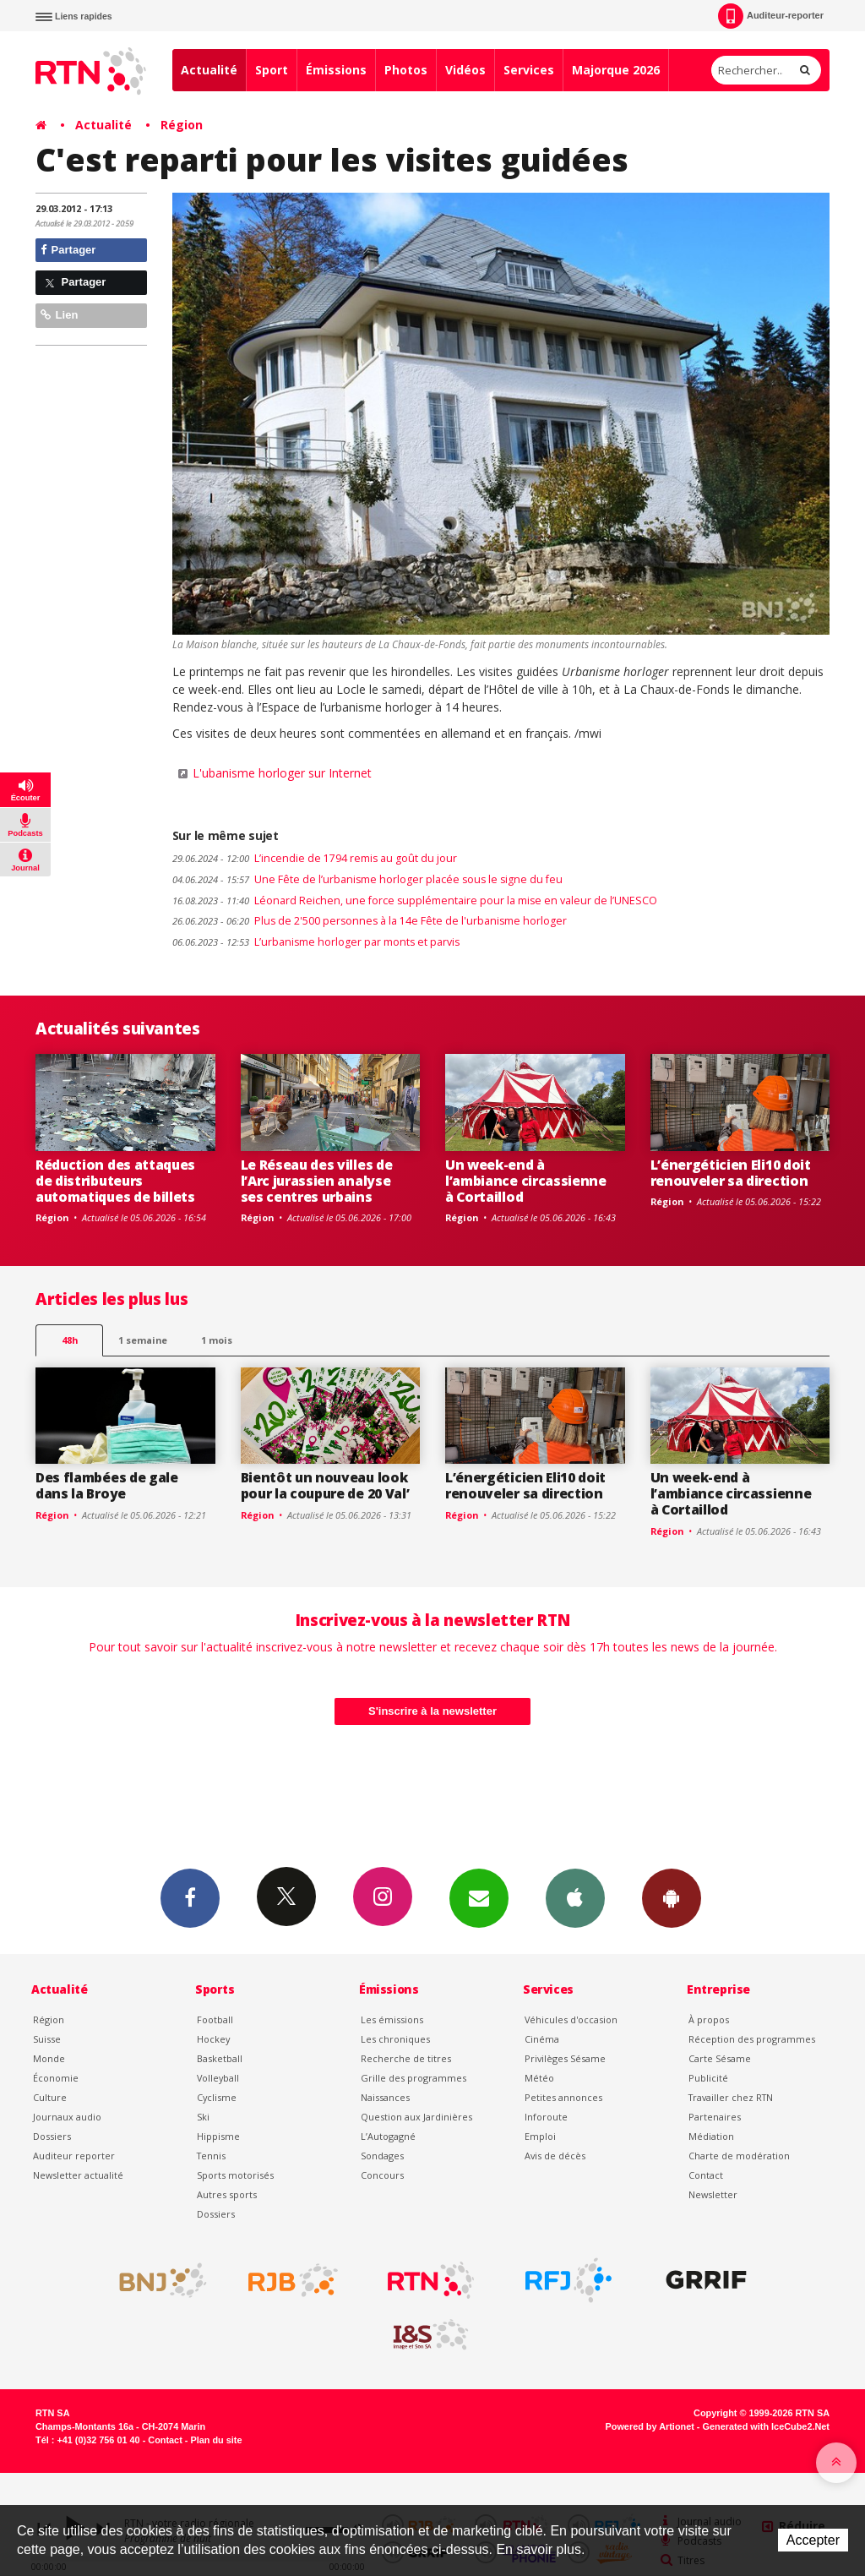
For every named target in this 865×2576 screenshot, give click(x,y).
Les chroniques (395, 2038)
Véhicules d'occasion (571, 2019)
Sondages (382, 2155)
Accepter (813, 2540)
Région (181, 125)
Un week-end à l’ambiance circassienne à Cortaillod (526, 1180)
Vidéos (465, 70)
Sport (271, 70)
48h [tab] (70, 1340)
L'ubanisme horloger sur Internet (282, 773)
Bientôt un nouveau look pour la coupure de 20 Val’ (325, 1485)
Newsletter (712, 2194)
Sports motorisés (235, 2174)
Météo (539, 2077)
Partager (68, 249)
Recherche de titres (406, 2058)
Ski (203, 2116)
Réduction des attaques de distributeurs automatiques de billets (115, 1180)
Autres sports (227, 2194)
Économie (56, 2077)
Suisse (47, 2038)
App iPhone (575, 1897)
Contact (705, 2174)
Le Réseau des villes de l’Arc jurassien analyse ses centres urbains (317, 1180)
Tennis (211, 2155)
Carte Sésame (719, 2058)
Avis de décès (555, 2155)
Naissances (385, 2097)
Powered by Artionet (650, 2426)
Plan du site (216, 2440)
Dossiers (52, 2136)
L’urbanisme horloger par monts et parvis (316, 942)
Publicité (708, 2077)
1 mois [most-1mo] (216, 1340)
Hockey (213, 2038)
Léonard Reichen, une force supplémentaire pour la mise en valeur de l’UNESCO (414, 900)
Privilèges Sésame (565, 2058)
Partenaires (714, 2116)
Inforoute (546, 2116)
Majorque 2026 (616, 70)
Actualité (209, 70)
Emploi (540, 2136)
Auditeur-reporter (771, 16)
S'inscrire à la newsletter (432, 1711)
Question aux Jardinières (416, 2116)
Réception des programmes (751, 2038)
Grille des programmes (413, 2077)
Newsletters (479, 1897)
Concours (382, 2174)
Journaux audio (67, 2116)
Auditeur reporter (74, 2155)
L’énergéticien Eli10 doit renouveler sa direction (730, 1172)
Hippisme (218, 2136)
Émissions (336, 70)
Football (215, 2019)
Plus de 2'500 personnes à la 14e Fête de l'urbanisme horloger (369, 921)
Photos (405, 70)
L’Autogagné (388, 2136)
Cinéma (542, 2038)
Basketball (219, 2058)
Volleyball (218, 2077)
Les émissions (392, 2019)
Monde (49, 2058)
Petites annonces (563, 2097)
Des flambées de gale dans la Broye (106, 1485)
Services (528, 70)
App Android (671, 1897)
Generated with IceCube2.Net (766, 2426)
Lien (59, 314)
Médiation (711, 2136)
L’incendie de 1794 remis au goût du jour (314, 858)
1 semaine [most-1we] (142, 1340)
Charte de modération (739, 2155)
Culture (50, 2097)
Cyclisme (217, 2097)
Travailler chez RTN (730, 2097)
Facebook (190, 1897)
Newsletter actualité (78, 2174)
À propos (708, 2019)
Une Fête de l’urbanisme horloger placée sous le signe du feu (367, 879)
